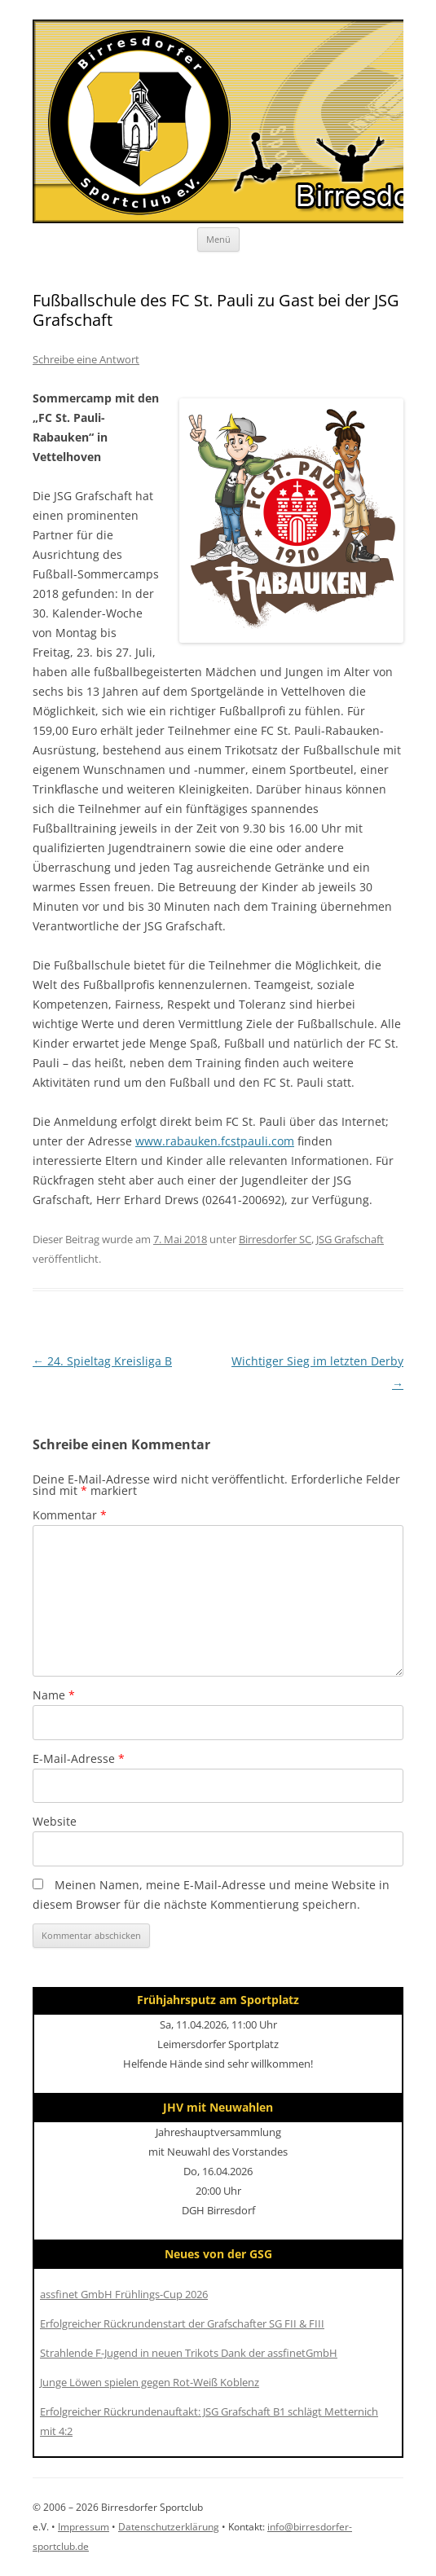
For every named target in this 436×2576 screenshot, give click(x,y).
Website (55, 1821)
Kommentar (70, 1515)
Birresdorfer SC (275, 1239)
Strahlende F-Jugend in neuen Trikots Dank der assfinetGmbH (188, 2352)
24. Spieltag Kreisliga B (102, 1361)
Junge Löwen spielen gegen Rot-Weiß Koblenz (149, 2382)
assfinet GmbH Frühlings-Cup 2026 (124, 2294)
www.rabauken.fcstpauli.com (214, 1141)
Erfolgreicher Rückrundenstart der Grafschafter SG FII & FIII (182, 2323)
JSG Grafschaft (350, 1239)
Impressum (83, 2527)
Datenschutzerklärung (168, 2527)
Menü (218, 239)
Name (54, 1695)
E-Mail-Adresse (79, 1758)
